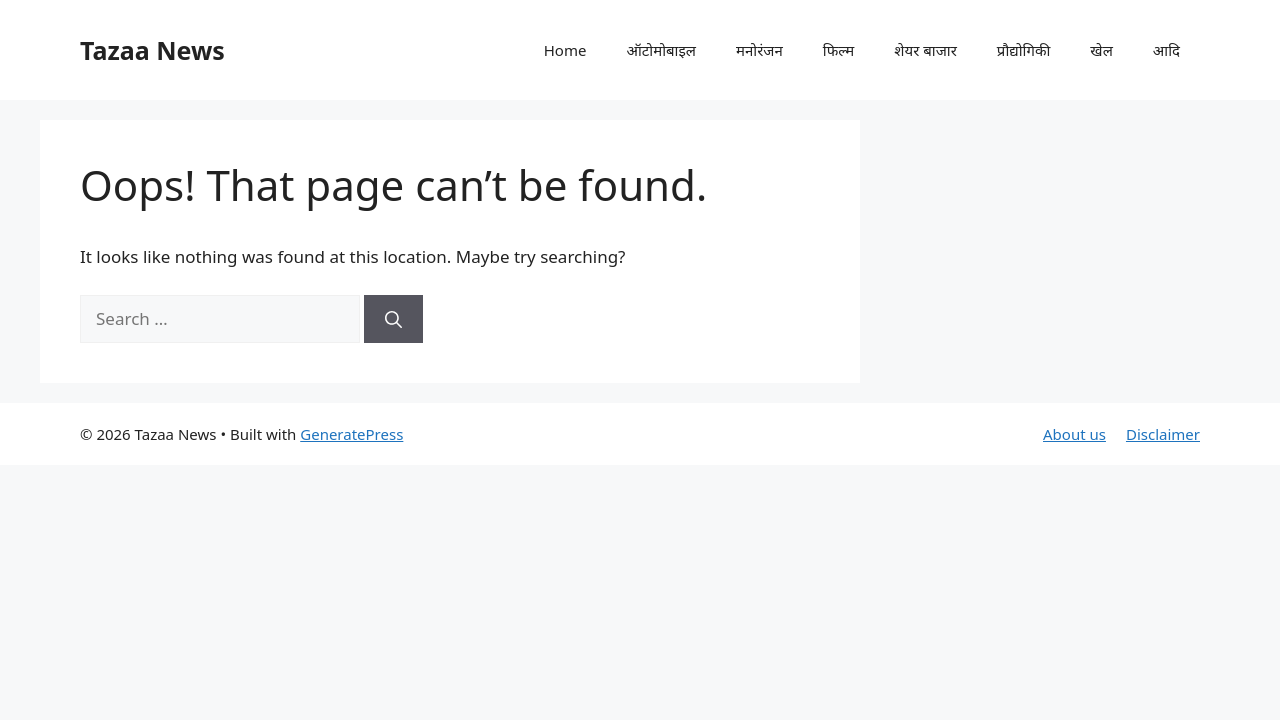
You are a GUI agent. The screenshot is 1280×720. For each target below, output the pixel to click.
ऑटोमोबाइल (661, 50)
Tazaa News (152, 50)
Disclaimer (1163, 434)
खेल (1101, 50)
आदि (1166, 50)
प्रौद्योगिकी (1024, 50)
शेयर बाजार (925, 50)
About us (1074, 434)
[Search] (393, 319)
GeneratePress (351, 434)
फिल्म (838, 50)
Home (565, 50)
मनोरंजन (759, 50)
